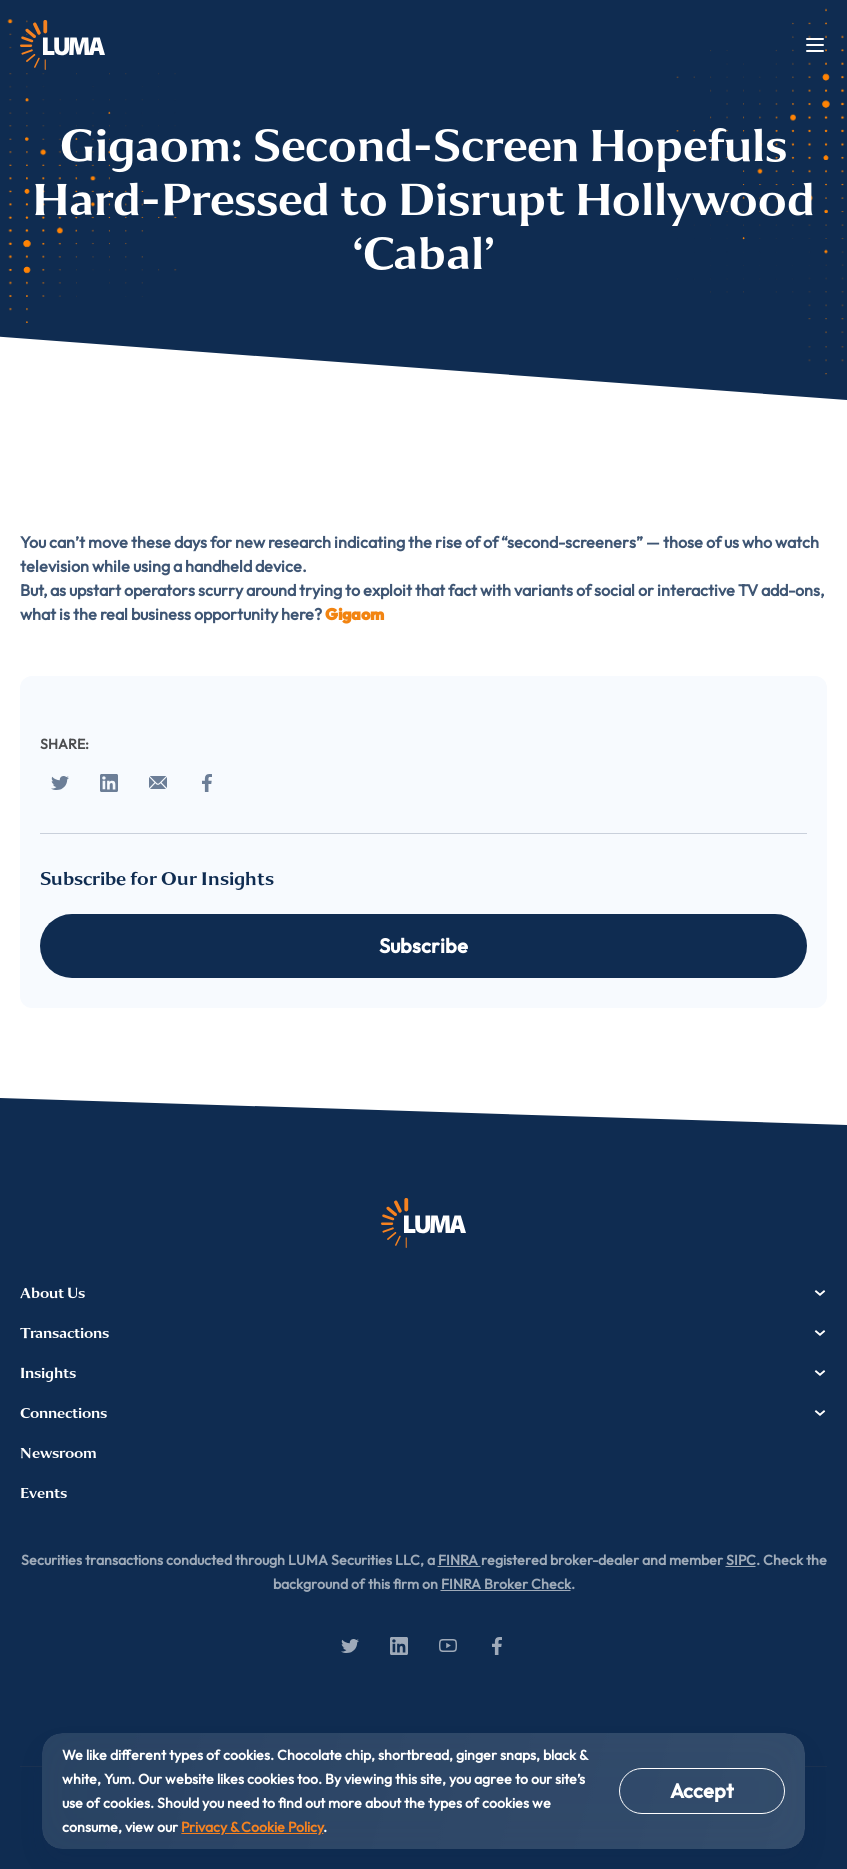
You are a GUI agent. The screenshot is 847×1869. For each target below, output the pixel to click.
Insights (423, 1373)
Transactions (423, 1333)
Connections (423, 1413)
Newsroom (58, 1453)
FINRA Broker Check (506, 1584)
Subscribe (423, 945)
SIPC (741, 1560)
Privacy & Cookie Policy (252, 1827)
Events (43, 1493)
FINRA (459, 1560)
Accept (702, 1790)
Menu (815, 45)
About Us (423, 1293)
